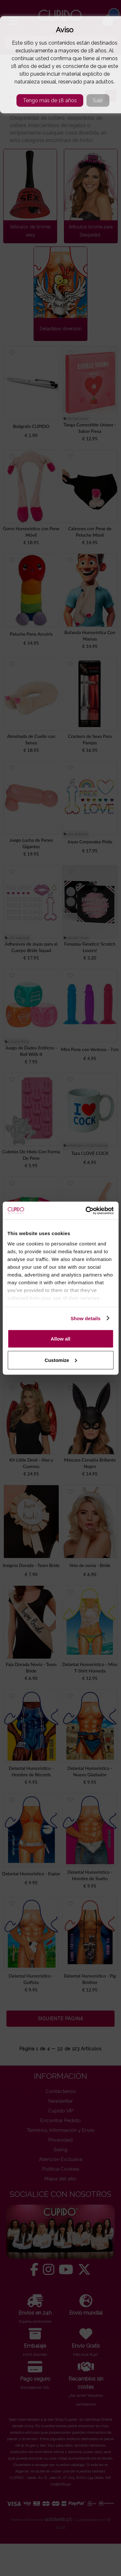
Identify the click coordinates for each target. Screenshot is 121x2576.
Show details (86, 1318)
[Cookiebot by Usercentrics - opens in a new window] (86, 1210)
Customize (61, 1360)
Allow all (60, 1339)
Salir (98, 100)
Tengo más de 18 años (50, 100)
